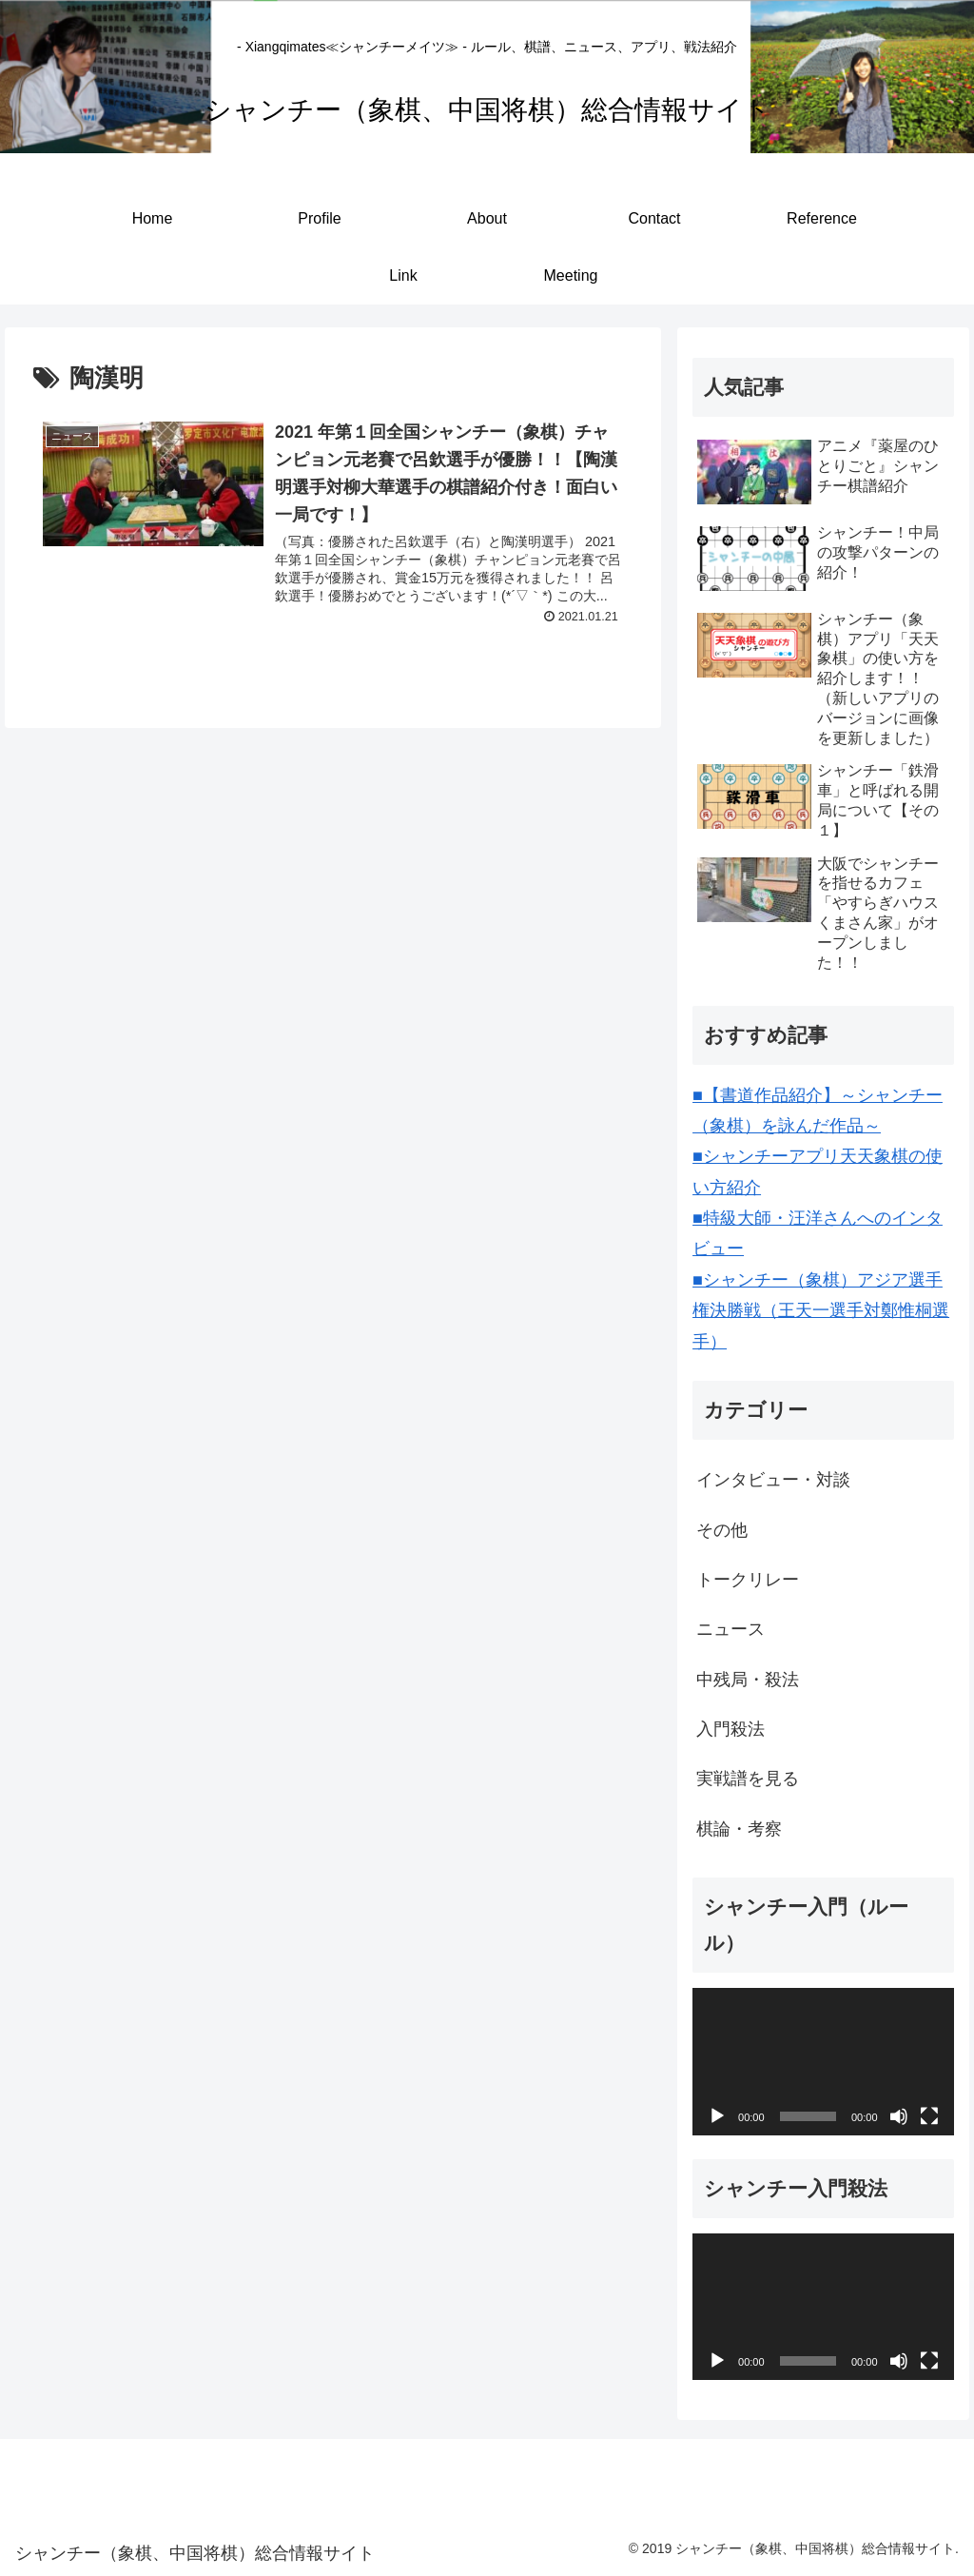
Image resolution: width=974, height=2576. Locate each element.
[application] (822, 2061)
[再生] (717, 2116)
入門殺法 (730, 1729)
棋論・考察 (739, 1829)
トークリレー (747, 1579)
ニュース (730, 1629)
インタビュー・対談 (773, 1479)
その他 (722, 1530)
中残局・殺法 (747, 1679)
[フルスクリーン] (929, 2116)
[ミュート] (898, 2116)
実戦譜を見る (747, 1778)
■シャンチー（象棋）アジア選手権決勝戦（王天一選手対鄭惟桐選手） (820, 1310)
